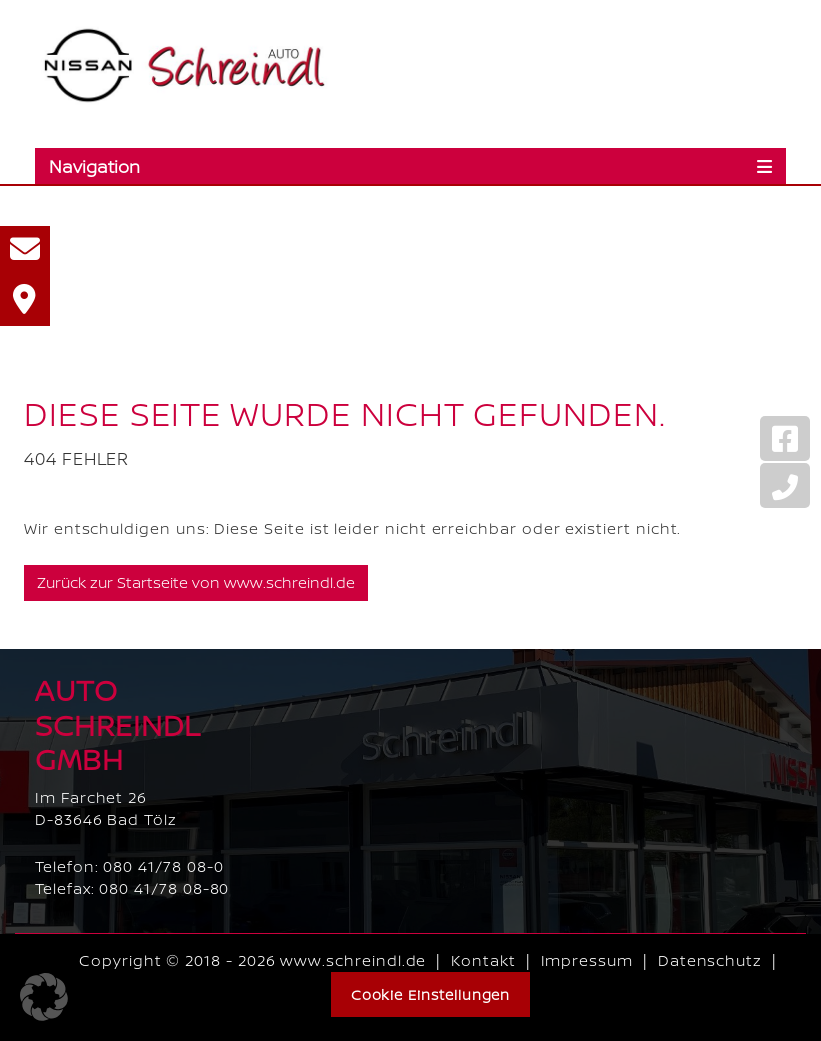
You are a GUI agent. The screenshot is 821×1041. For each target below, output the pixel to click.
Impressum (587, 960)
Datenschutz (710, 960)
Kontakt (483, 960)
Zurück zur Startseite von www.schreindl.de (196, 582)
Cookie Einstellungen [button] (431, 994)
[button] (44, 997)
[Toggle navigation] (410, 166)
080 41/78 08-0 (163, 866)
